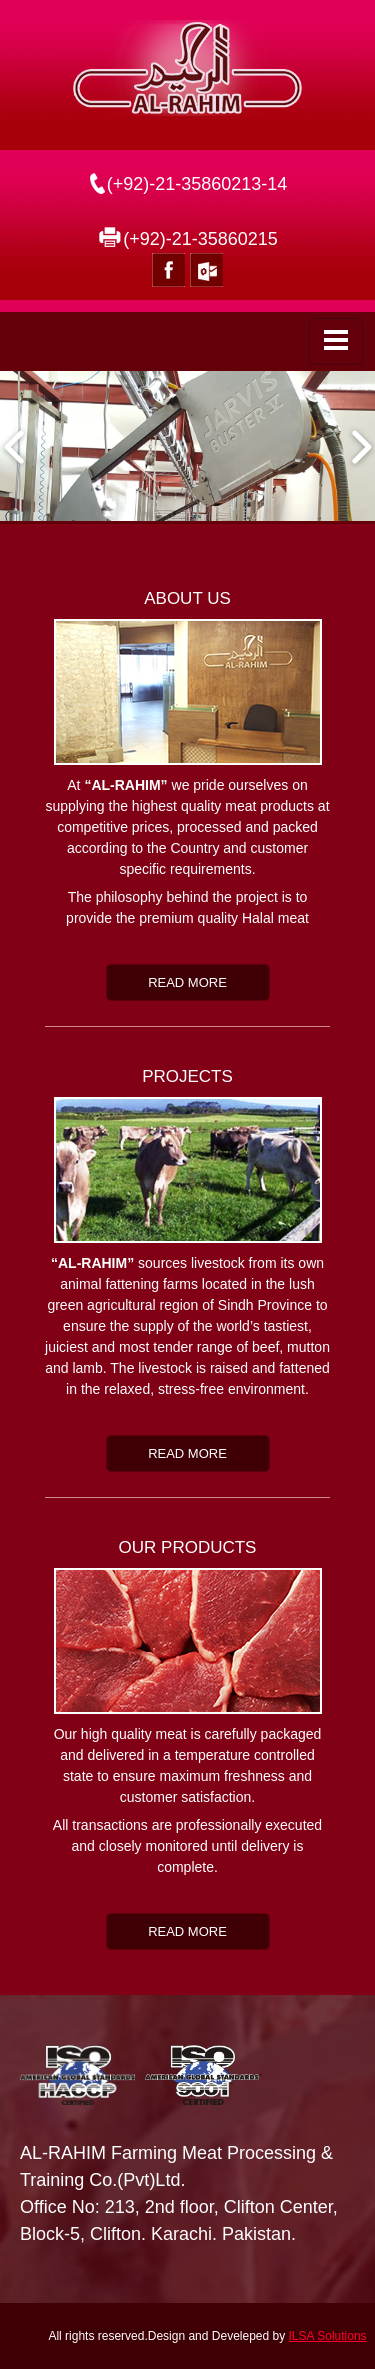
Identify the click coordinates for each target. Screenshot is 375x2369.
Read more (187, 982)
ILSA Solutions (328, 2336)
